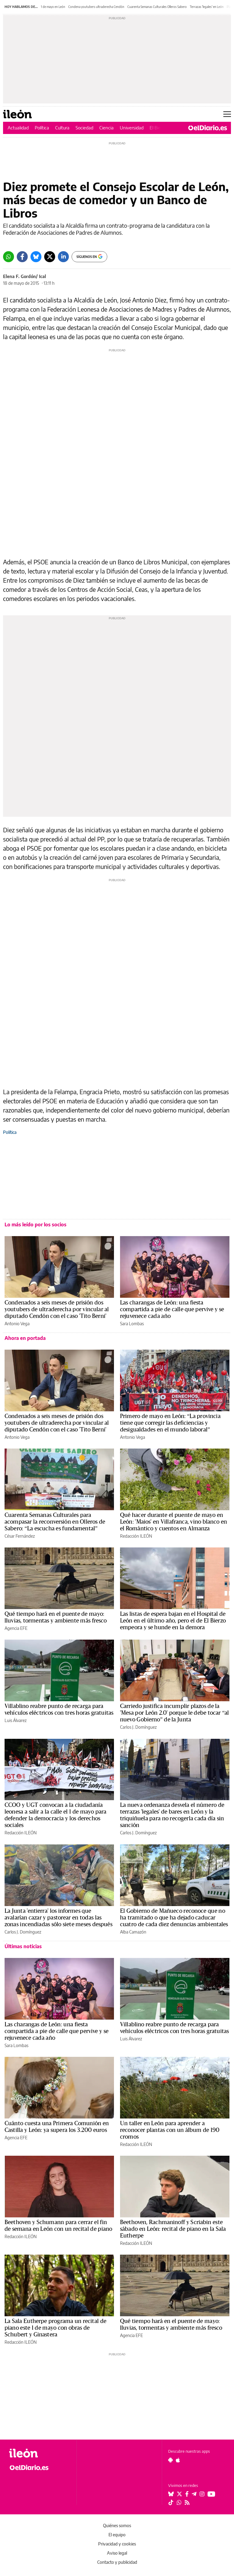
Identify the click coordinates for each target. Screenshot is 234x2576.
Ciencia (106, 127)
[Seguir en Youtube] (211, 2494)
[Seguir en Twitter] (179, 2494)
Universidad (132, 127)
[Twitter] (49, 256)
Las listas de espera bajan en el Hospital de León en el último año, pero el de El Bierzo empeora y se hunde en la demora (173, 1620)
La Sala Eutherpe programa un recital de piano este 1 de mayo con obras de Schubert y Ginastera (55, 2328)
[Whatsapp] (8, 256)
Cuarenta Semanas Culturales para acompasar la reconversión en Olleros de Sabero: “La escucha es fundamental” (55, 1522)
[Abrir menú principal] (227, 114)
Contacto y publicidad (117, 2562)
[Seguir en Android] (170, 2460)
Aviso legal (117, 2553)
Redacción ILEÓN (136, 1536)
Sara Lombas (132, 1323)
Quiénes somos (117, 2525)
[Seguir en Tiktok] (171, 2502)
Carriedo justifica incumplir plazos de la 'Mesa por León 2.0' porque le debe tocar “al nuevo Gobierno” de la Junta (174, 1713)
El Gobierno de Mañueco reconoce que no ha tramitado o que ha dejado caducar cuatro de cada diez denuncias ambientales (174, 1917)
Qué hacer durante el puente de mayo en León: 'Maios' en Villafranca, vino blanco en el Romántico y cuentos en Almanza (173, 1522)
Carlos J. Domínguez (138, 1727)
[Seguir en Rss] (187, 2502)
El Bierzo (158, 127)
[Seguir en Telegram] (194, 2494)
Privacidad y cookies (117, 2543)
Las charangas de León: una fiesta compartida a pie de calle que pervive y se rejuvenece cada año (172, 1309)
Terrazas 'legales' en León (207, 7)
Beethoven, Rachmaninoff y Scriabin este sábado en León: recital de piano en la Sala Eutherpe (173, 2229)
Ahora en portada (25, 1338)
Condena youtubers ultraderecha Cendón (96, 7)
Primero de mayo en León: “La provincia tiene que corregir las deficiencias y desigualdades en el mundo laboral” (170, 1423)
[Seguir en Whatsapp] (179, 2502)
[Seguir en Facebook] (187, 2494)
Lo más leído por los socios (35, 1224)
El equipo (117, 2534)
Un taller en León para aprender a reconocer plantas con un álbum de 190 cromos (170, 2130)
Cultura (62, 127)
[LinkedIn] (63, 256)
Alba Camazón (133, 1931)
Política (42, 127)
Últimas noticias (23, 1946)
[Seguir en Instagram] (202, 2494)
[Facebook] (22, 256)
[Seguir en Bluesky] (171, 2494)
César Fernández (20, 1536)
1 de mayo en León (53, 7)
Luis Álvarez (16, 1720)
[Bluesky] (35, 256)
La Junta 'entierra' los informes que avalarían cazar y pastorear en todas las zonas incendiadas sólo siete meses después (58, 1917)
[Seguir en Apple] (178, 2460)
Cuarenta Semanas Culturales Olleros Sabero (157, 7)
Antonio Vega (17, 1323)
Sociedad (84, 127)
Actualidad (18, 127)
